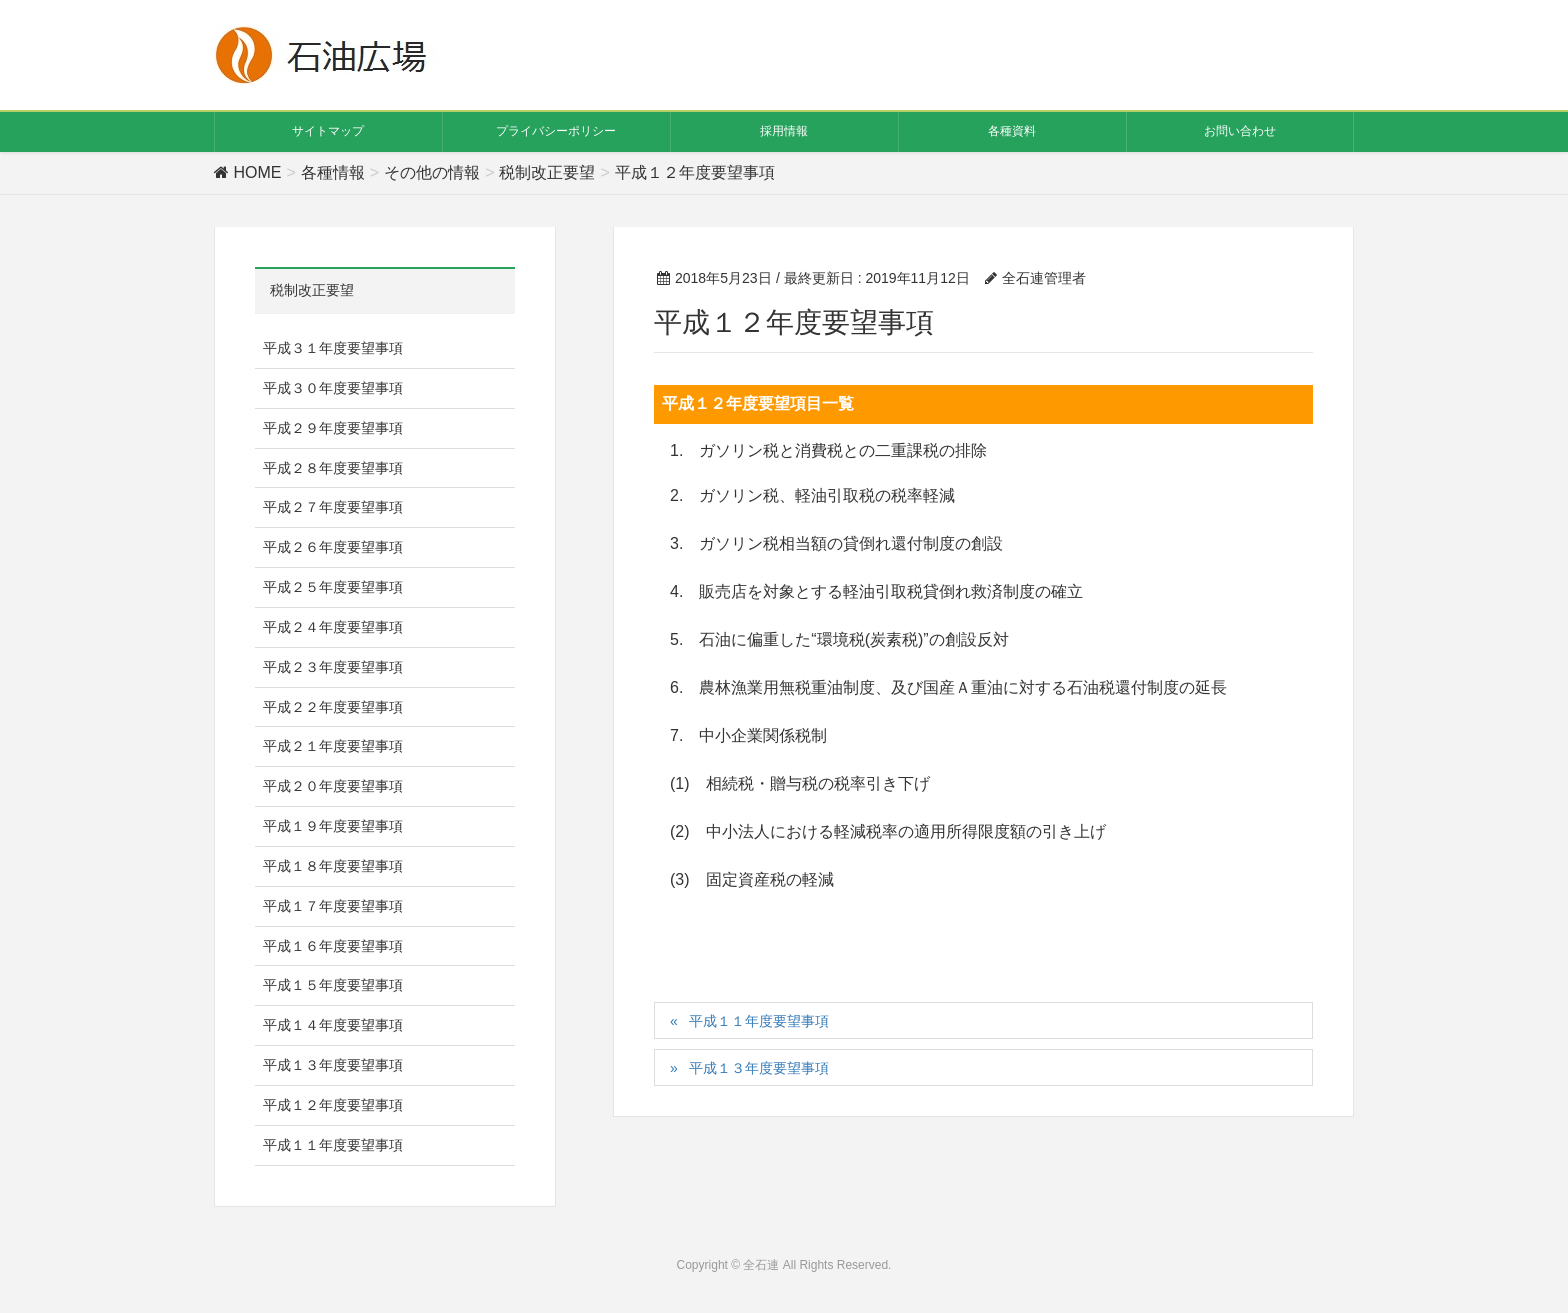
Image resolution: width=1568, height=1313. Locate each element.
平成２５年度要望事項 (333, 587)
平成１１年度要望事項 (759, 1021)
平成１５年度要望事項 (333, 985)
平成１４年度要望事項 (333, 1025)
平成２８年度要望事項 (333, 468)
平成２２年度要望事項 (333, 707)
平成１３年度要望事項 (759, 1068)
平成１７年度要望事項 (333, 906)
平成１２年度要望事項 (333, 1105)
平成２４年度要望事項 (333, 627)
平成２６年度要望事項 (333, 547)
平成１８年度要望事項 (333, 866)
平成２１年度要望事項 (333, 746)
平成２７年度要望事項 (333, 507)
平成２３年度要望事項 (333, 667)
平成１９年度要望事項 (333, 826)
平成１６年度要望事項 (333, 946)
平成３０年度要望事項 (333, 388)
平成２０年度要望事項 (333, 786)
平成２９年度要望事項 (333, 428)
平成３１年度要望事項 (333, 348)
